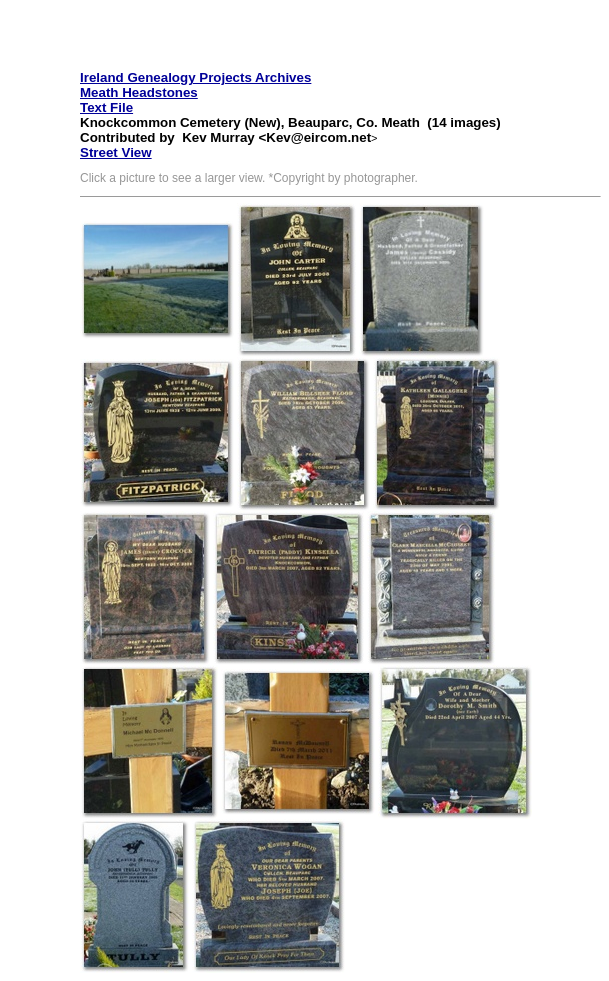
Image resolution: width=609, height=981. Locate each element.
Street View (116, 152)
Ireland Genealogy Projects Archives (195, 77)
